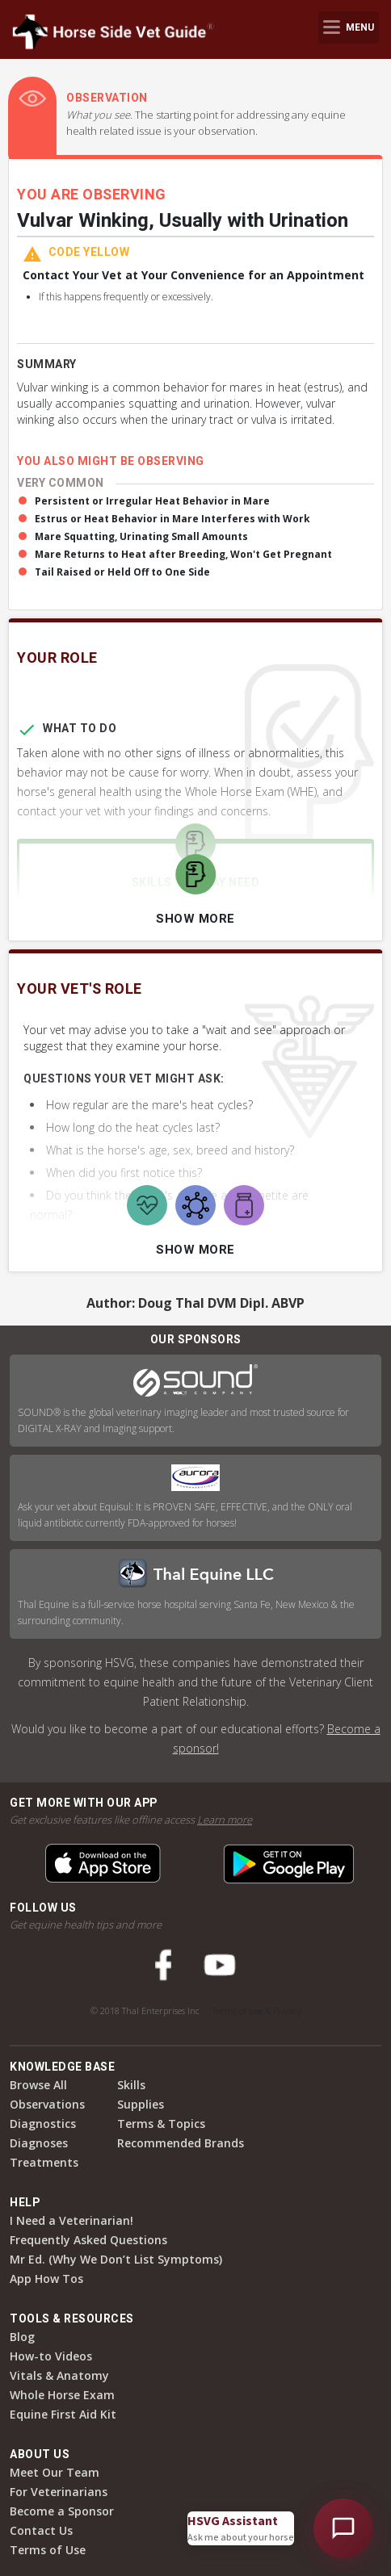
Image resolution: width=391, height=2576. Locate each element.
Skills (131, 2084)
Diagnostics (43, 2123)
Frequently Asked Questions (88, 2239)
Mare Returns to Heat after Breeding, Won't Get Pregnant (183, 554)
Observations (47, 2104)
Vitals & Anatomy (59, 2375)
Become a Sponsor (62, 2511)
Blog (22, 2336)
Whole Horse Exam (62, 2394)
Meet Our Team (54, 2472)
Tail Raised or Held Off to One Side (122, 572)
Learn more (224, 1819)
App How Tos (46, 2278)
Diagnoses (39, 2143)
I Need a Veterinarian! (71, 2220)
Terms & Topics (161, 2123)
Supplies (140, 2104)
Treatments (44, 2162)
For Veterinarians (58, 2491)
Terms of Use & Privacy (256, 2010)
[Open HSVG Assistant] (343, 2528)
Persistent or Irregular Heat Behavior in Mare (152, 501)
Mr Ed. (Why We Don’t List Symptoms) (116, 2259)
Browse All (38, 2084)
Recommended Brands (180, 2143)
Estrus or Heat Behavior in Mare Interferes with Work (172, 519)
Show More (195, 919)
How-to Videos (51, 2356)
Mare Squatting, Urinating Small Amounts (141, 536)
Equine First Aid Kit (63, 2414)
